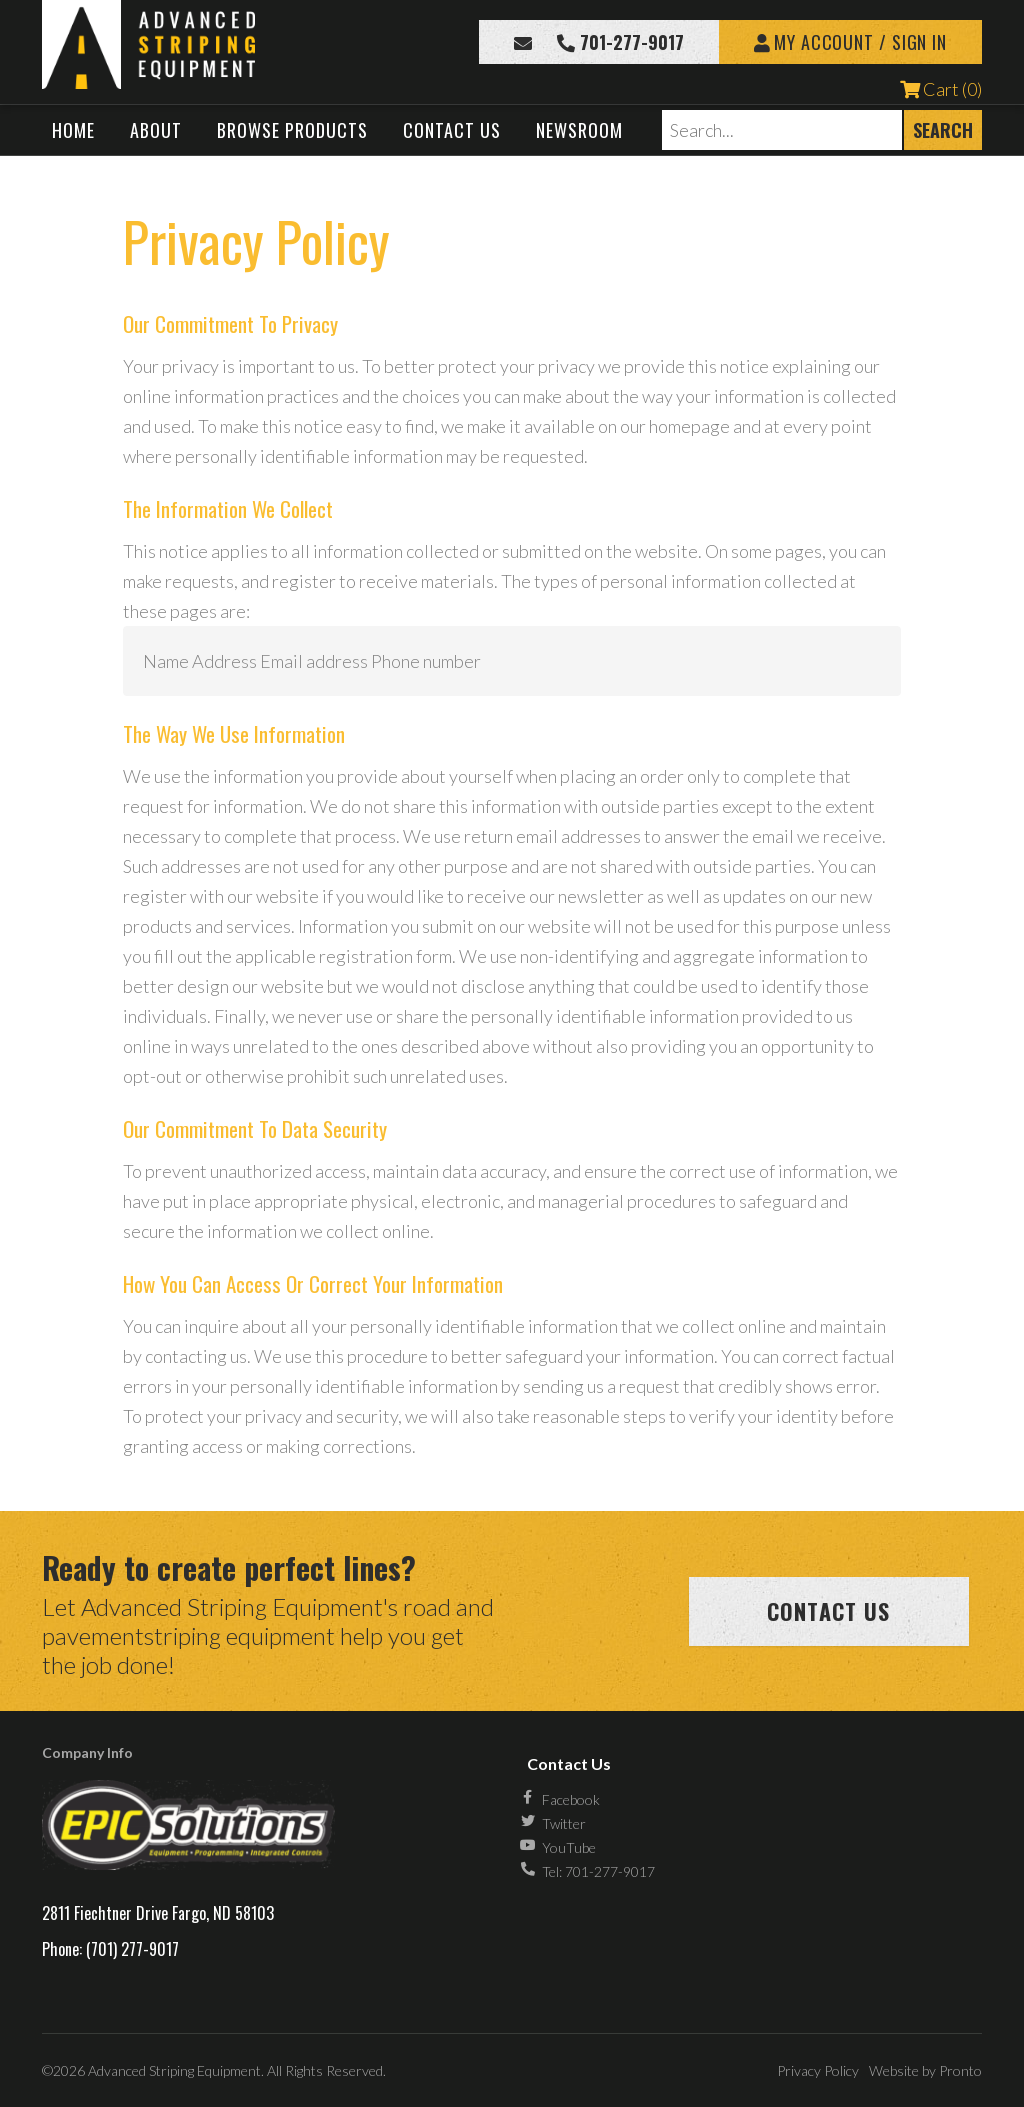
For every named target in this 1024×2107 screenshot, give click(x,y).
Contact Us (452, 130)
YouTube (569, 1847)
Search (943, 130)
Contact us (828, 1611)
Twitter (564, 1823)
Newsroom (579, 130)
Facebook (571, 1799)
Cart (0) (941, 89)
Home (73, 130)
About (156, 130)
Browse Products (292, 130)
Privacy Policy (818, 2070)
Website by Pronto (925, 2070)
